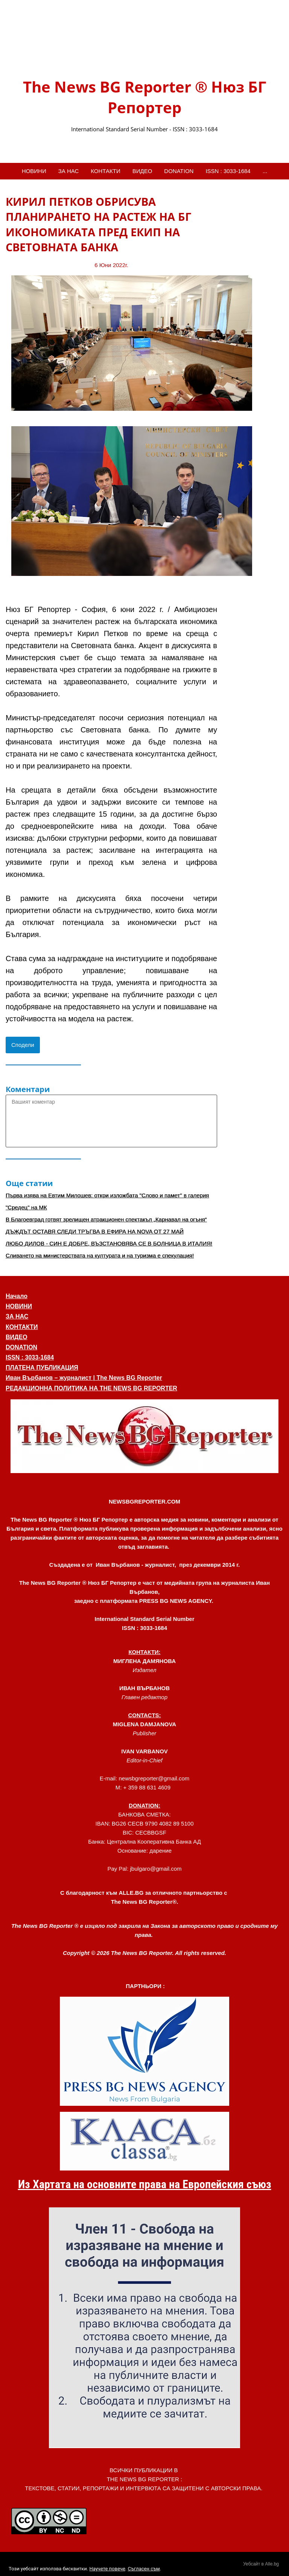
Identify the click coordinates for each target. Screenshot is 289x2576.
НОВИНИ (34, 171)
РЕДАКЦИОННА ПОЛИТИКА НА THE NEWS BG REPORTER (91, 1388)
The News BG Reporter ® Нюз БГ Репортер (144, 97)
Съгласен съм (144, 2568)
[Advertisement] (253, 307)
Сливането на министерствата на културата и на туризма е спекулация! (100, 1255)
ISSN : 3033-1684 (227, 171)
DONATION (178, 171)
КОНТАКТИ (105, 171)
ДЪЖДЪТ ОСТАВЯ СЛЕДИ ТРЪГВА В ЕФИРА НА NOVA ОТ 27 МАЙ (95, 1231)
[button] (144, 1436)
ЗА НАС (68, 171)
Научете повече (107, 2568)
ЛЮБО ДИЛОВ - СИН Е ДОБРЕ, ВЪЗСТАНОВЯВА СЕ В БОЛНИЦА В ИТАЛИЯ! (109, 1243)
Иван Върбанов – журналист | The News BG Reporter (84, 1378)
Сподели (22, 1045)
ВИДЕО (142, 171)
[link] (144, 45)
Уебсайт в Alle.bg (261, 2564)
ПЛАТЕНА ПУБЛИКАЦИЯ (42, 1367)
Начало (16, 1296)
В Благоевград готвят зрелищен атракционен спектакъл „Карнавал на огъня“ (106, 1219)
